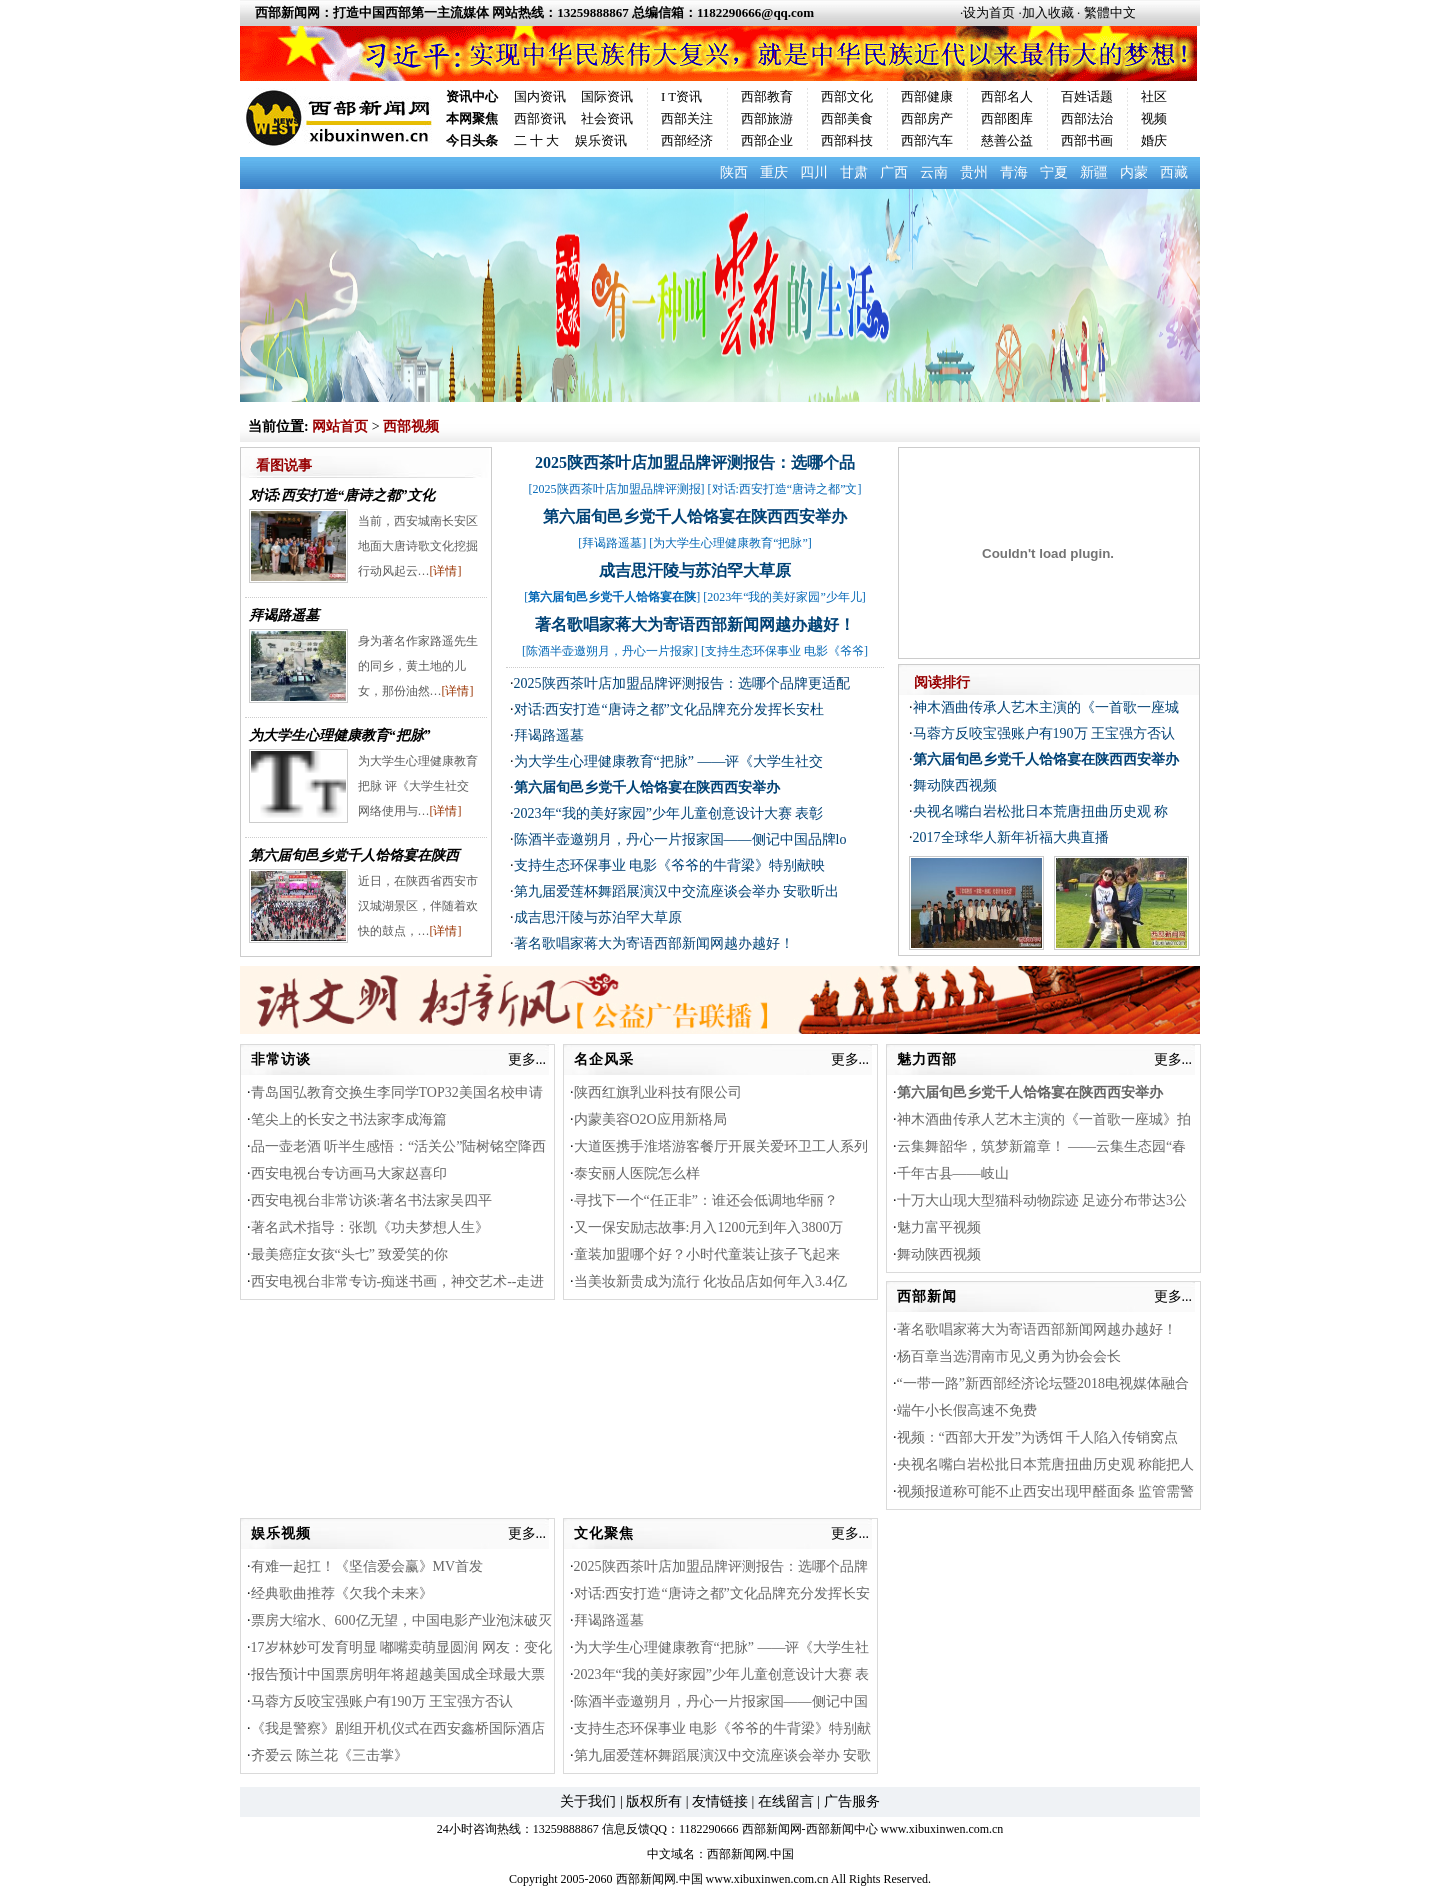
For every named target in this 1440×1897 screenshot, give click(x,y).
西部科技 (847, 140)
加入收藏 (1048, 12)
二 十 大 (537, 140)
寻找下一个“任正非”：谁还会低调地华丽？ (706, 1200)
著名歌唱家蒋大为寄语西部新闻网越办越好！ (695, 624)
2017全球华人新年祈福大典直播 (1011, 837)
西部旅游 (767, 118)
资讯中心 (472, 96)
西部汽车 (927, 140)
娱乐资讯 (601, 140)
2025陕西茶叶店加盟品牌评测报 (617, 489)
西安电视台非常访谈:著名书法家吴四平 (372, 1200)
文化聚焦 (604, 1533)
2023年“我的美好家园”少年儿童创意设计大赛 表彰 (669, 813)
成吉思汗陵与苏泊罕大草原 (695, 570)
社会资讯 (607, 118)
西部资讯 (540, 118)
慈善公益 (1007, 140)
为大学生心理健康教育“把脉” (340, 735)
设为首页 (989, 12)
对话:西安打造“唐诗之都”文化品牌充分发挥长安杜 (669, 709)
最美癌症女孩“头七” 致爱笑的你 (350, 1254)
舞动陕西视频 (955, 785)
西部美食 (847, 118)
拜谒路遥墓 (284, 615)
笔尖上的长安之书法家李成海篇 (349, 1119)
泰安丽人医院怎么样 (637, 1173)
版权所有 (654, 1801)
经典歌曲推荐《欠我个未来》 (342, 1593)
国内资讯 (540, 96)
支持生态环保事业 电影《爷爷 (784, 651)
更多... (527, 1059)
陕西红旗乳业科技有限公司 (658, 1092)
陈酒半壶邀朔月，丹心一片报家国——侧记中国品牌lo (680, 839)
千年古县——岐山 (953, 1173)
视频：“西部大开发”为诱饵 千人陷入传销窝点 (1038, 1437)
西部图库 (1007, 118)
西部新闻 (927, 1296)
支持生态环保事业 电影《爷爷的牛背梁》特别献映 (670, 865)
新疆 (1094, 172)
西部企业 (767, 140)
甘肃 (854, 172)
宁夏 (1054, 172)
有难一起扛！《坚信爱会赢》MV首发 (367, 1566)
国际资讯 (607, 96)
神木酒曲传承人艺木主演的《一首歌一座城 (1046, 707)
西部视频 (411, 426)
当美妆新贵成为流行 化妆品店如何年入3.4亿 (710, 1281)
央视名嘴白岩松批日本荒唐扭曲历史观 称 (1041, 811)
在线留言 (786, 1801)
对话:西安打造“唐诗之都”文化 (342, 495)
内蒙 (1134, 172)
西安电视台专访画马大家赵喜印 (349, 1173)
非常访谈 (281, 1059)
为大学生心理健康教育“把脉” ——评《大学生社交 (669, 761)
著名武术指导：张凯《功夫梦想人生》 (370, 1227)
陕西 (734, 172)
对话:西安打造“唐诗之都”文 (785, 489)
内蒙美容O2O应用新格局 (650, 1119)
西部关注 (687, 118)
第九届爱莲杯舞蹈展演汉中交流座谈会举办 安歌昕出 (677, 891)
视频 (1154, 118)
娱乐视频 (281, 1533)
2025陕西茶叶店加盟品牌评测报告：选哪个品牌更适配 (682, 683)
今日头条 (472, 140)
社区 (1154, 96)
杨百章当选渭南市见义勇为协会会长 (1009, 1356)
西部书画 (1087, 140)
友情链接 (720, 1801)
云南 (934, 172)
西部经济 (687, 140)
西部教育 (767, 96)
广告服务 (852, 1801)
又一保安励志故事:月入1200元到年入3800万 (709, 1227)
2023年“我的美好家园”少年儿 (784, 597)
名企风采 (604, 1059)
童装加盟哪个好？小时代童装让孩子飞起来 (707, 1254)
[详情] (446, 571)
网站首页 (340, 426)
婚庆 (1154, 140)
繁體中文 (1110, 12)
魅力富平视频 (939, 1227)
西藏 (1174, 172)
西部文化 (847, 96)
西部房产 (927, 118)
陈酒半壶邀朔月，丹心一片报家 (610, 651)
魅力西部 (927, 1059)
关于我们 (588, 1801)
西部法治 (1087, 118)
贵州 (974, 172)
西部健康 (927, 96)
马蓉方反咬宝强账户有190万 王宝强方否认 (1044, 733)
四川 (814, 172)
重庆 (774, 172)
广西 (894, 172)
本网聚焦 (472, 118)
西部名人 (1007, 96)
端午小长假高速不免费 (967, 1410)
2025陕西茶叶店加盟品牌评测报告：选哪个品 (695, 462)
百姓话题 (1087, 96)
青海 (1014, 172)
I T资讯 (681, 96)
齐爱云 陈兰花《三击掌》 (330, 1755)
